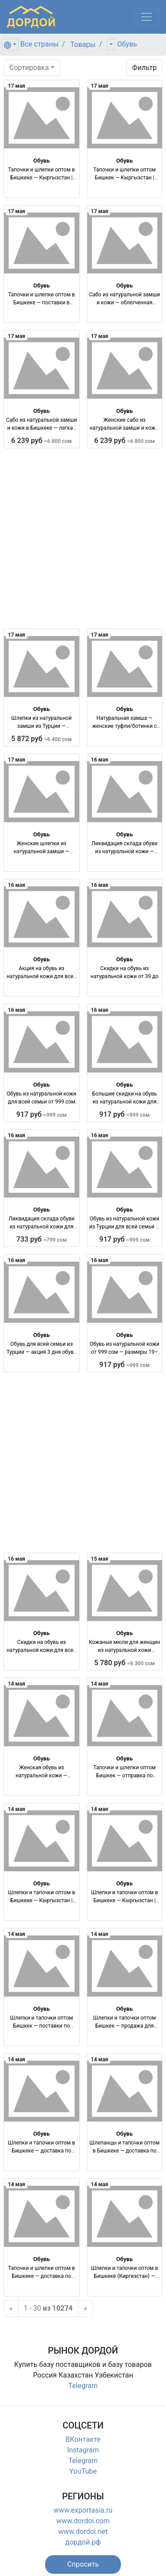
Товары (83, 44)
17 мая (16, 86)
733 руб (41, 1239)
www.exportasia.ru (83, 2510)
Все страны (39, 44)
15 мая (99, 1559)
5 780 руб (124, 1663)
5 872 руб (41, 738)
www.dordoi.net (83, 2531)
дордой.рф (82, 2542)
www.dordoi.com (83, 2521)
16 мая (99, 760)
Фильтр (144, 67)
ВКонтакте (83, 2439)
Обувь (127, 44)
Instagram (83, 2450)
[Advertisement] (83, 538)
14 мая (16, 1684)
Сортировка (29, 67)
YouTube (83, 2471)
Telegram (82, 2386)
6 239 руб (41, 440)
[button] (83, 2564)
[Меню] (146, 17)
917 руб (41, 1114)
